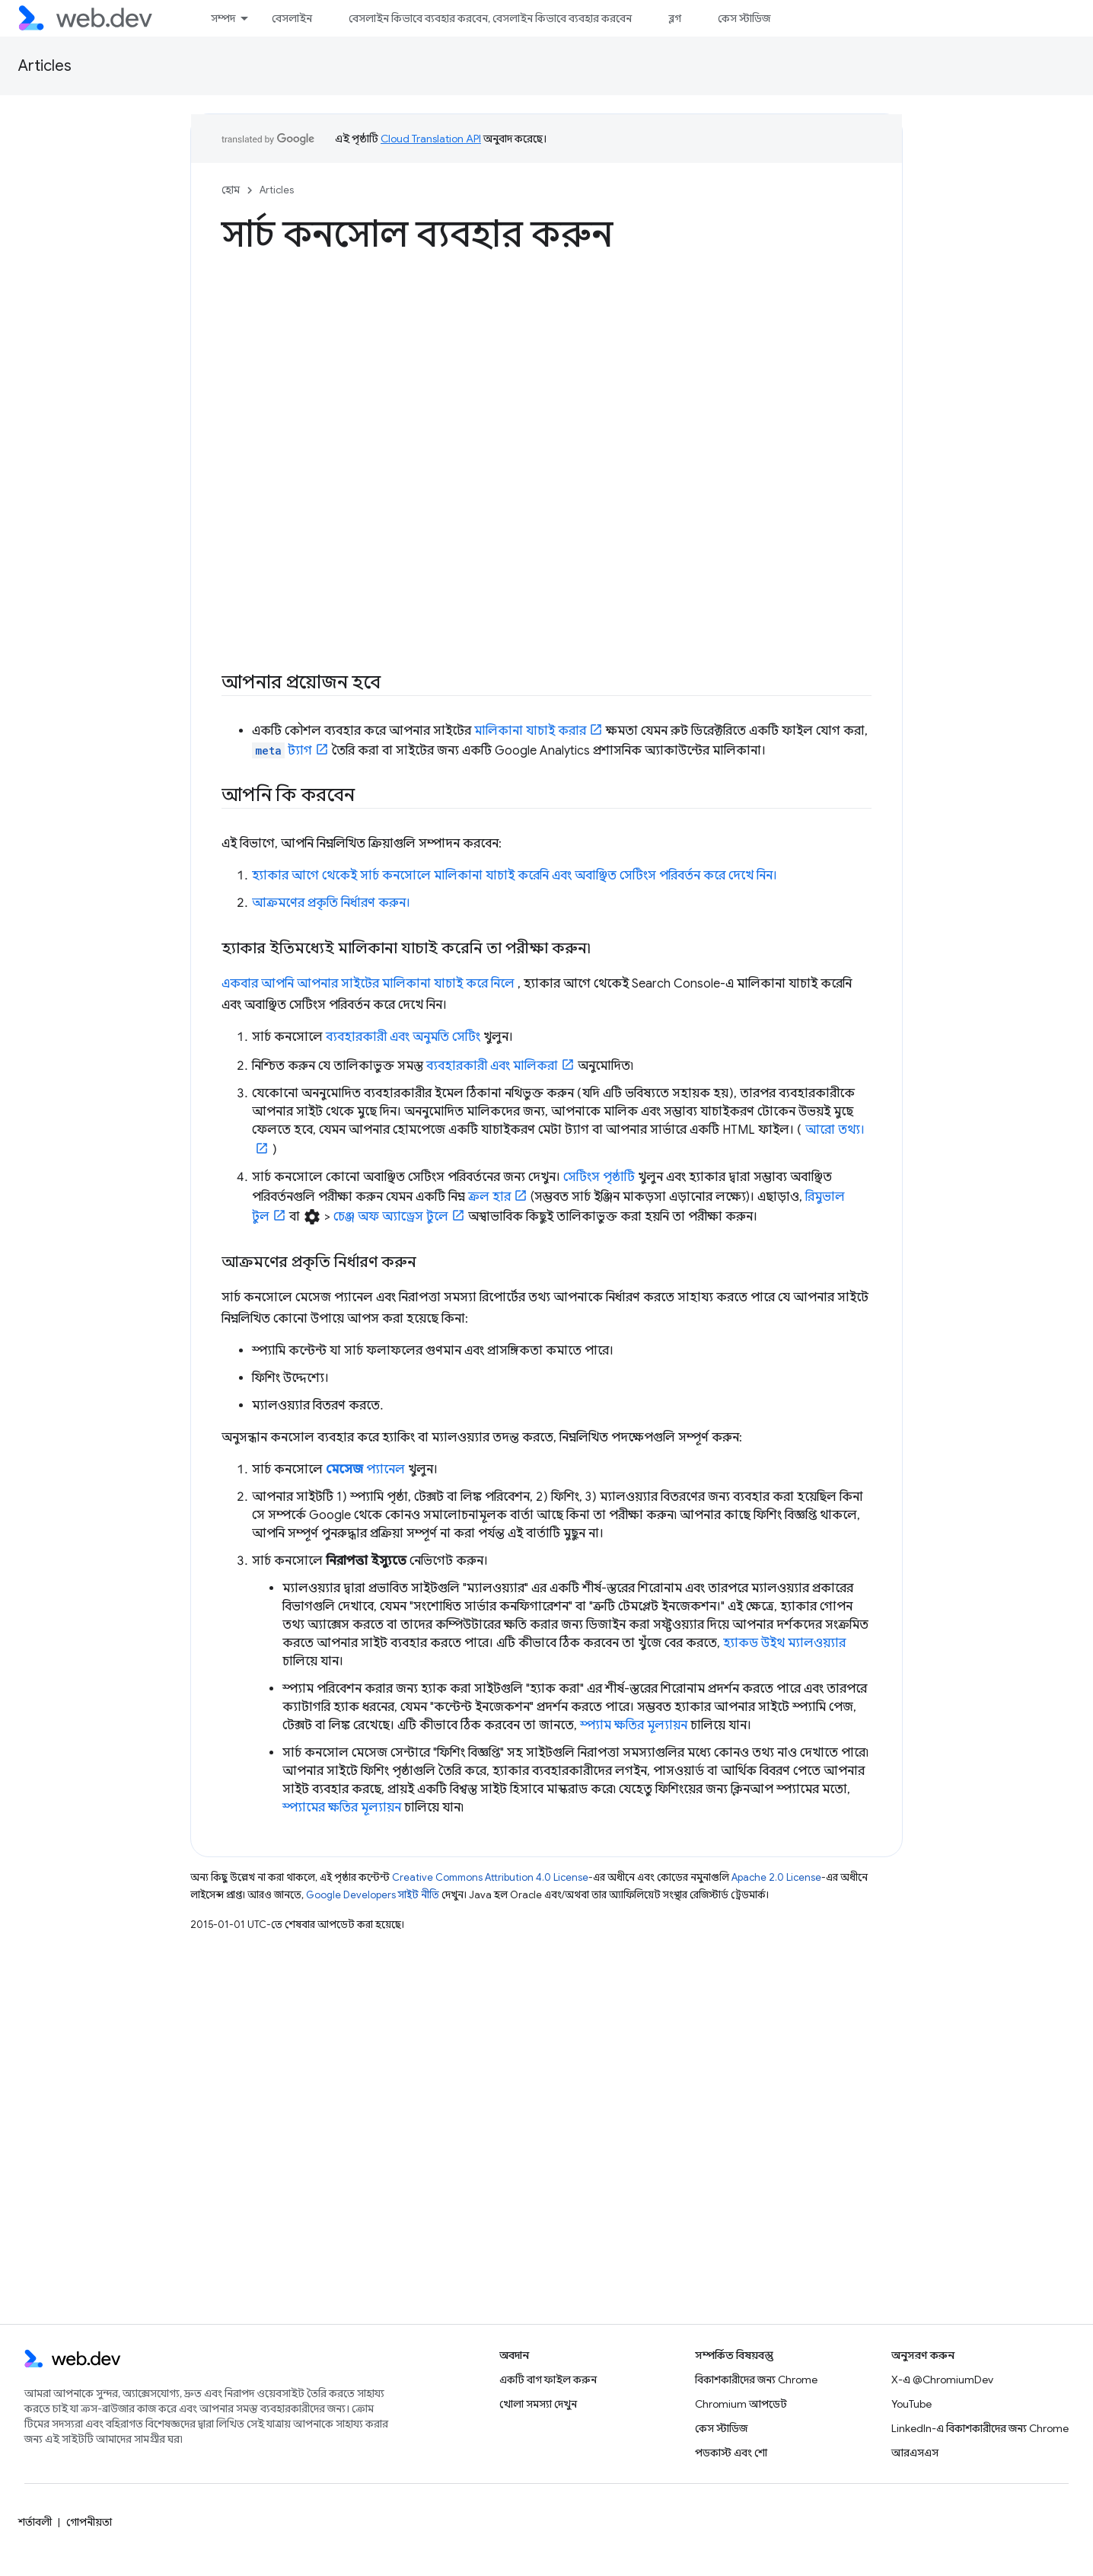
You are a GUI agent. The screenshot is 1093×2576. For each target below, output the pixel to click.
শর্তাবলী (35, 2522)
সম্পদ (223, 18)
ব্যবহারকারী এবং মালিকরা (492, 1066)
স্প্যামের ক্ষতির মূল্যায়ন (341, 1807)
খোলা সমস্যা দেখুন (538, 2404)
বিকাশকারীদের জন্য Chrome (756, 2379)
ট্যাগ (282, 750)
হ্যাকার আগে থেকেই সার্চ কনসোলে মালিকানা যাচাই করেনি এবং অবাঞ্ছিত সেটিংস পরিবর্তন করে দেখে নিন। (514, 875)
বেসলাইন (292, 18)
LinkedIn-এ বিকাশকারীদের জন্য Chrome (980, 2428)
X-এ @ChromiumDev (942, 2379)
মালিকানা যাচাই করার (530, 731)
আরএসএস (914, 2452)
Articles (45, 65)
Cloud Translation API (431, 138)
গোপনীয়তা (89, 2522)
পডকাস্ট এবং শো (731, 2452)
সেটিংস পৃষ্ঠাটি (599, 1177)
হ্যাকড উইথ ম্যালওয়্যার (784, 1643)
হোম (230, 190)
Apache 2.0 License (776, 1877)
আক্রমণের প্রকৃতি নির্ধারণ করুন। (331, 903)
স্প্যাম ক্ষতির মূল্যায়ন (633, 1725)
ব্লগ (674, 18)
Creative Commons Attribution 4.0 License (490, 1877)
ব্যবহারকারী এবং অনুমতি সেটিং (403, 1037)
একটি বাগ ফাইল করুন (548, 2379)
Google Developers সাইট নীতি (372, 1894)
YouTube (911, 2404)
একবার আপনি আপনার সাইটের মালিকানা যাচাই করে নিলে (368, 983)
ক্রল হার (489, 1197)
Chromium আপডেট (741, 2404)
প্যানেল (365, 1469)
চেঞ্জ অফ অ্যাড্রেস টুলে (390, 1216)
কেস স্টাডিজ (744, 18)
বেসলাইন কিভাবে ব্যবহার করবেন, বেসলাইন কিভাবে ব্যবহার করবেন (490, 18)
